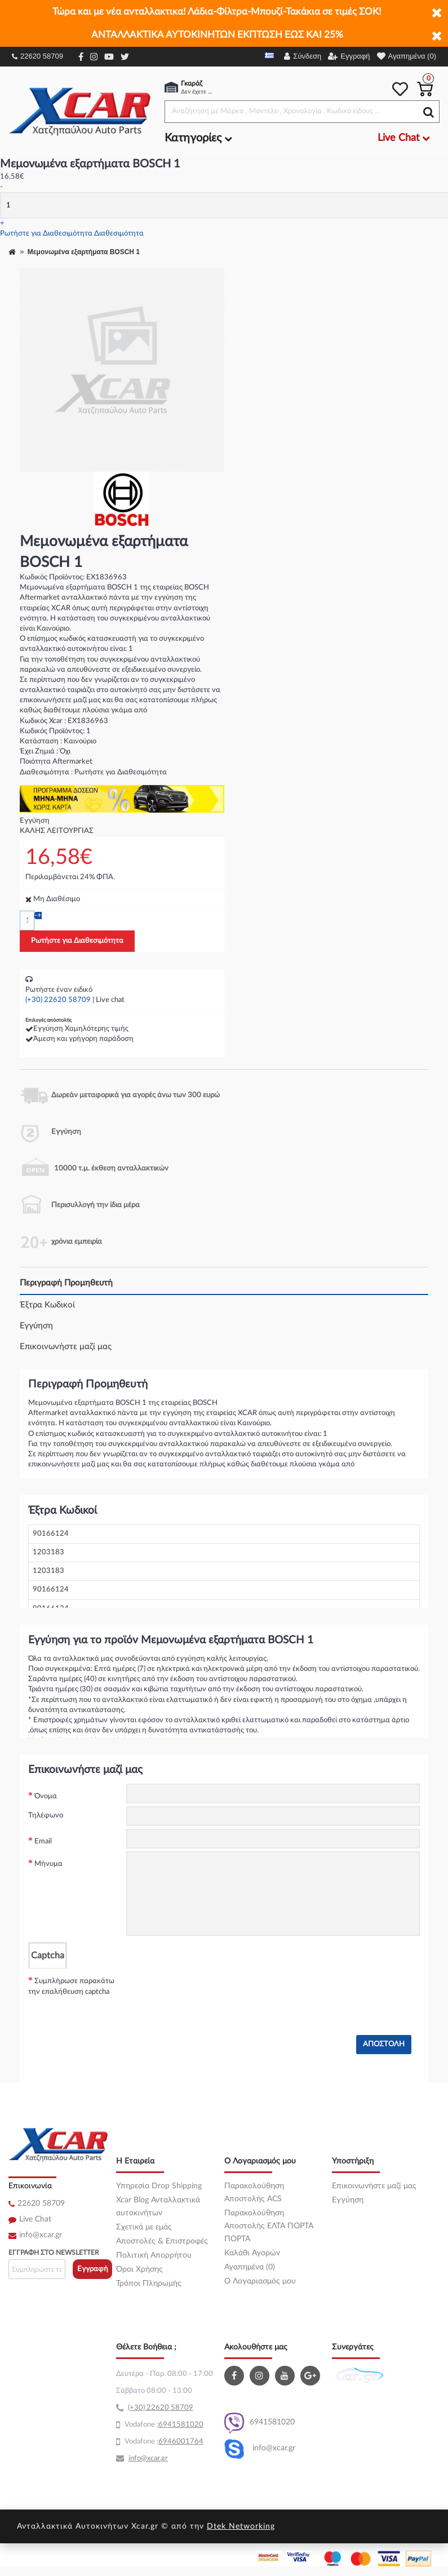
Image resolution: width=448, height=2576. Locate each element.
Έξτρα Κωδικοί (47, 1305)
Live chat (110, 1000)
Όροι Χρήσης (139, 2269)
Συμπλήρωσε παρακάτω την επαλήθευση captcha (71, 1987)
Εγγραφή (92, 2269)
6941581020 (259, 2423)
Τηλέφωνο (45, 1815)
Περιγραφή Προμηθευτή (66, 1283)
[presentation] (212, 1990)
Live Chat (35, 2219)
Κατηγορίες (198, 138)
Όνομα (45, 1796)
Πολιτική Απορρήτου (154, 2255)
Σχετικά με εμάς (144, 2227)
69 (162, 2424)
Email (43, 1841)
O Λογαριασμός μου (260, 2281)
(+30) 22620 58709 (58, 1000)
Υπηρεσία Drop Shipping (159, 2186)
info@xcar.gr (40, 2235)
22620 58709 (37, 56)
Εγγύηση (36, 1326)
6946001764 (180, 2441)
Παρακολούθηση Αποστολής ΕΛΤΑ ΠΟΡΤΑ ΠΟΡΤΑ (268, 2226)
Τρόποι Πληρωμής (148, 2283)
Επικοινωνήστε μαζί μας (66, 1346)
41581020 (185, 2424)
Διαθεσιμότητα (119, 233)
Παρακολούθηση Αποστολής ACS (254, 2192)
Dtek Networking (241, 2526)
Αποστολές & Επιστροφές (162, 2241)
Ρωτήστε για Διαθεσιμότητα (46, 233)
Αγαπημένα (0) (249, 2267)
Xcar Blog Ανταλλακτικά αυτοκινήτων (158, 2206)
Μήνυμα (48, 1864)
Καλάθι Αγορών (252, 2253)
